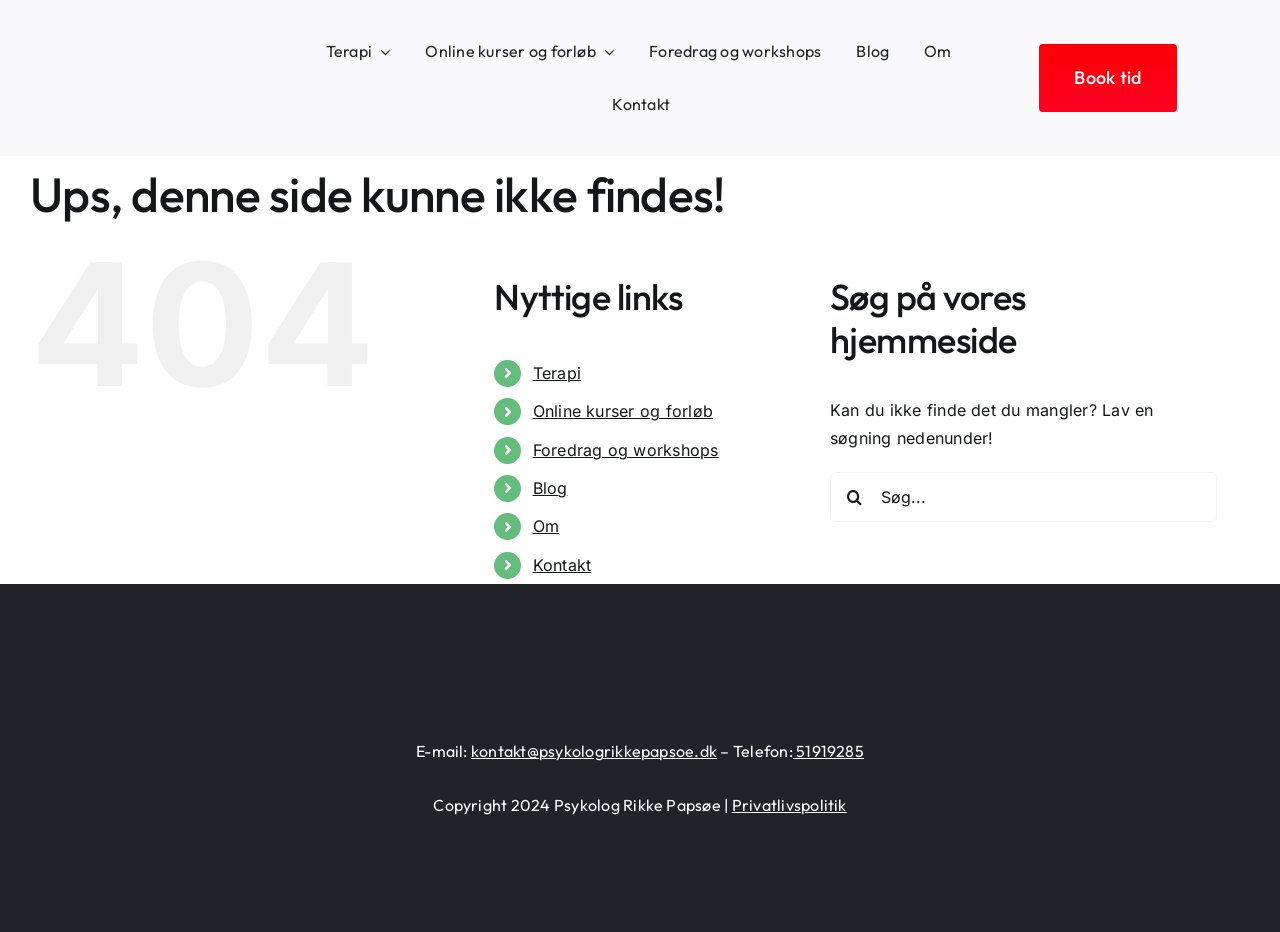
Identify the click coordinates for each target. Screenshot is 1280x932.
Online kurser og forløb (623, 411)
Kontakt (562, 565)
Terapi (557, 373)
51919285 (828, 751)
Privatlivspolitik (789, 805)
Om (546, 526)
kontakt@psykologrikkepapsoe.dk (594, 751)
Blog (550, 488)
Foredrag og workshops (626, 450)
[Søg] (855, 497)
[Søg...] (1023, 497)
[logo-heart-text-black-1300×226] (137, 66)
